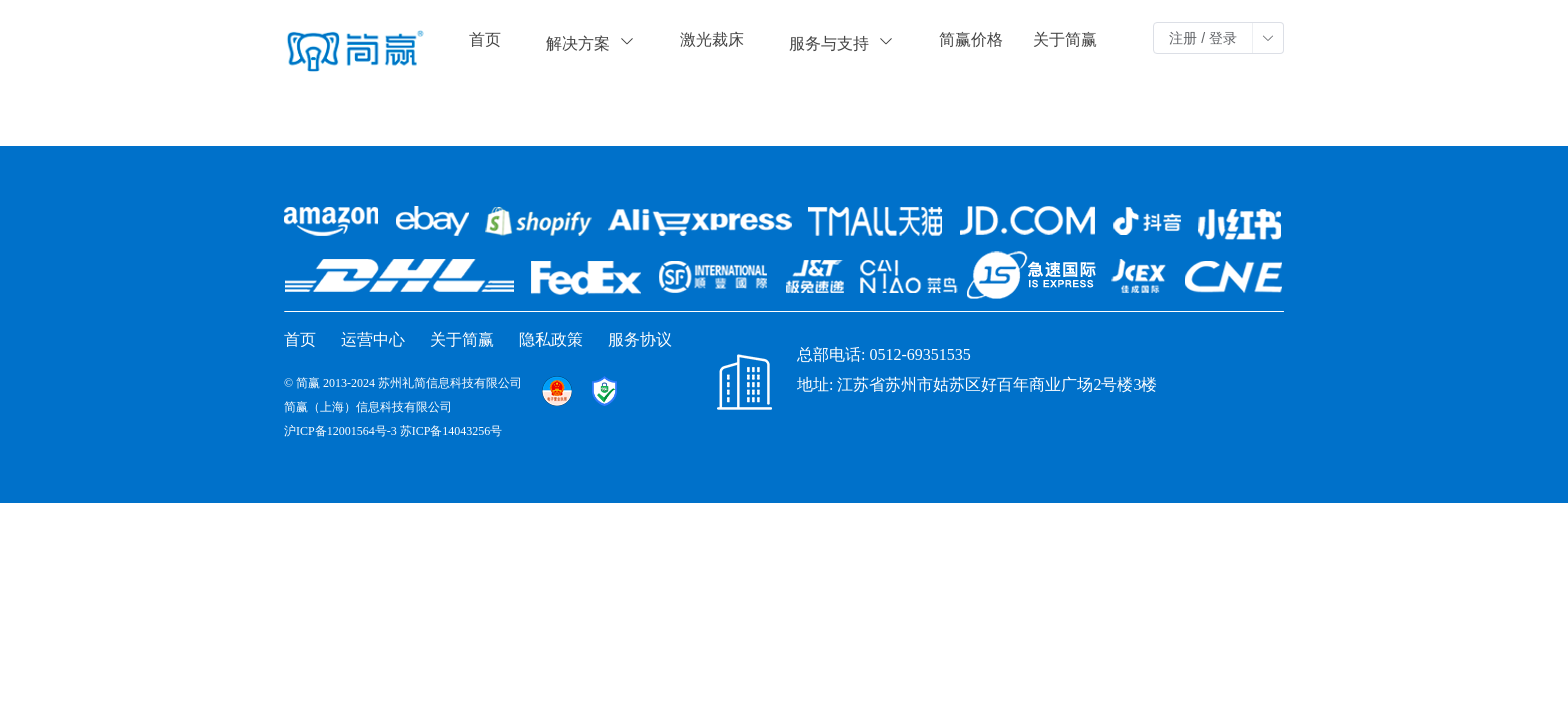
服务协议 (640, 339)
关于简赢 (1065, 39)
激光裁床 (712, 39)
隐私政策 (551, 339)
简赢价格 (971, 39)
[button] (1268, 38)
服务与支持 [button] (841, 42)
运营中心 (373, 339)
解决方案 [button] (590, 42)
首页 (485, 39)
